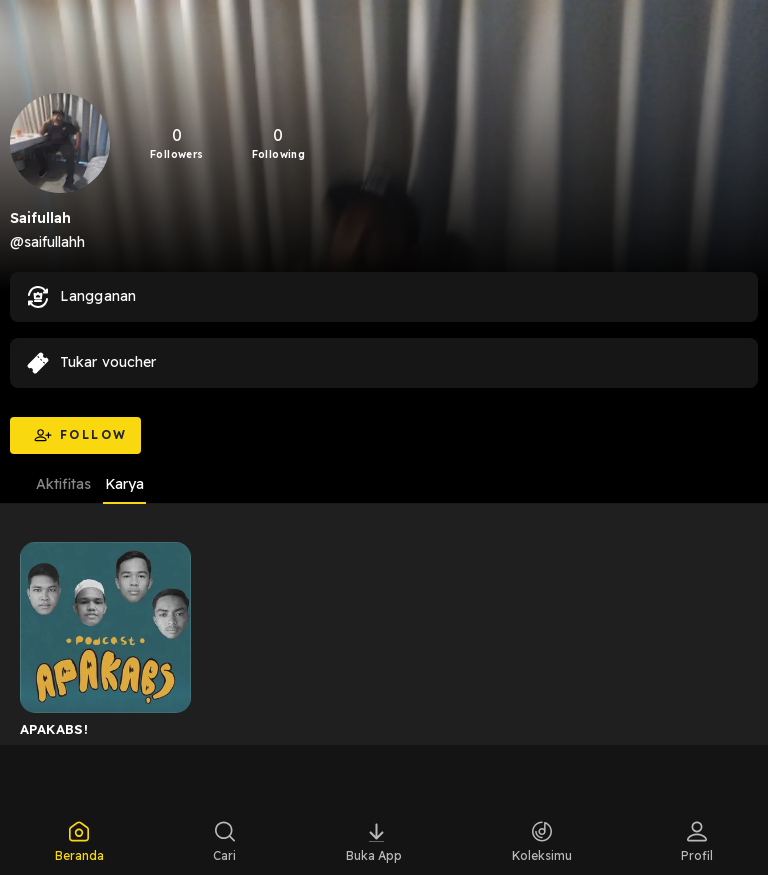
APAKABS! (54, 729)
